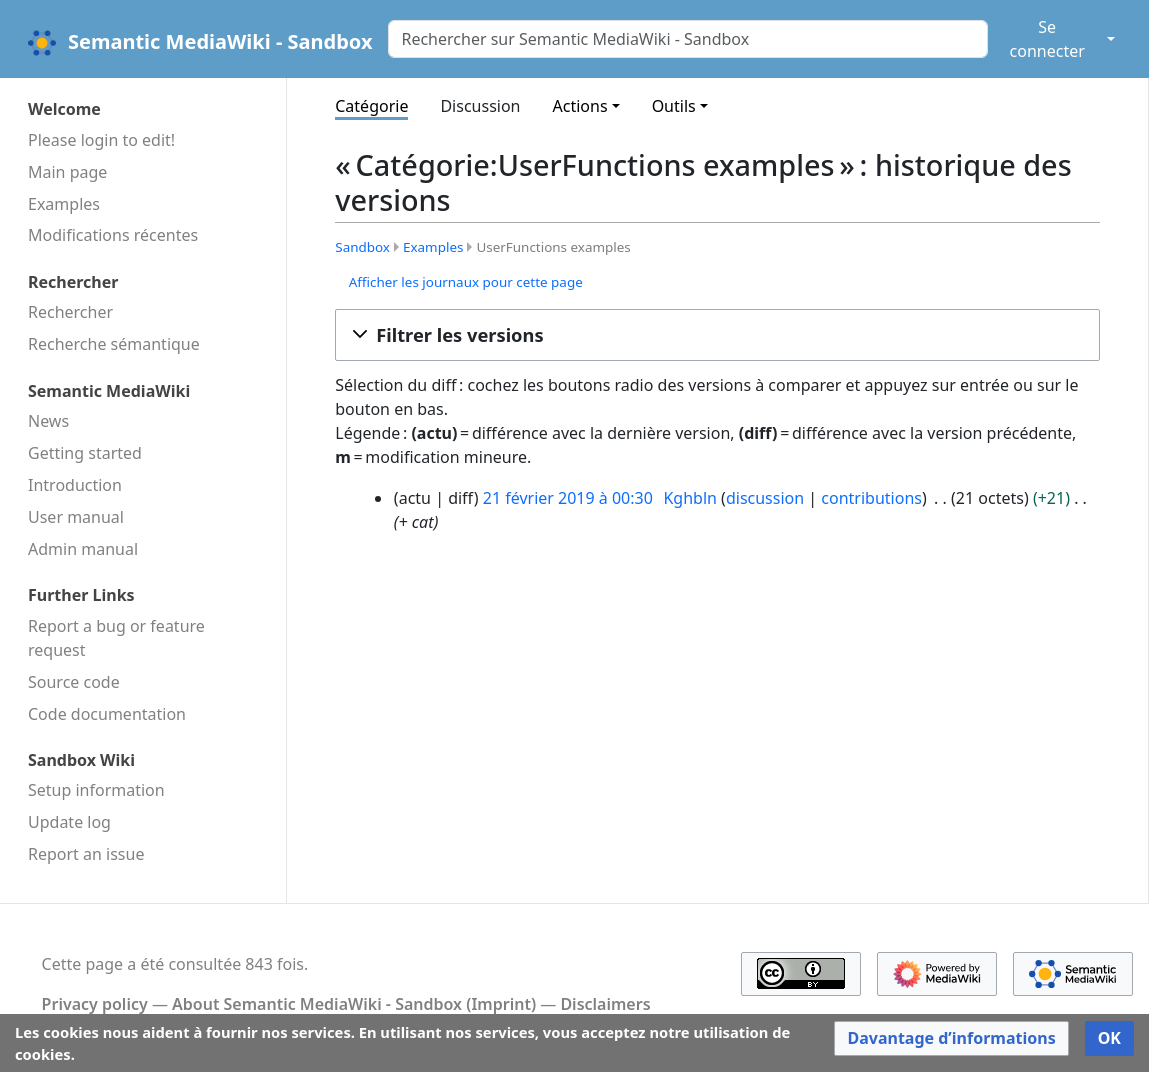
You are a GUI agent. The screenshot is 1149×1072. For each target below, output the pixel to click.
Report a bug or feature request (116, 638)
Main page (67, 172)
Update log (69, 822)
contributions (871, 498)
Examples (64, 204)
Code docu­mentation (107, 714)
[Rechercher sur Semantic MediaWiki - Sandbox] (688, 39)
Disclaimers (605, 1004)
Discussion (480, 106)
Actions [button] (580, 106)
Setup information (96, 790)
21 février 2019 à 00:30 (568, 498)
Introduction (75, 485)
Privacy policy (95, 1004)
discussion (765, 498)
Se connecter (1047, 39)
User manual (76, 517)
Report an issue (86, 854)
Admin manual (83, 549)
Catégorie (371, 106)
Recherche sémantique (114, 344)
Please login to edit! (101, 140)
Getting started (85, 453)
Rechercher (70, 312)
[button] (717, 335)
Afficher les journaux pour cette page (466, 282)
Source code (74, 682)
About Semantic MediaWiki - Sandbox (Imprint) (354, 1004)
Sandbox (362, 247)
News (48, 421)
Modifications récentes (113, 235)
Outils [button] (674, 106)
